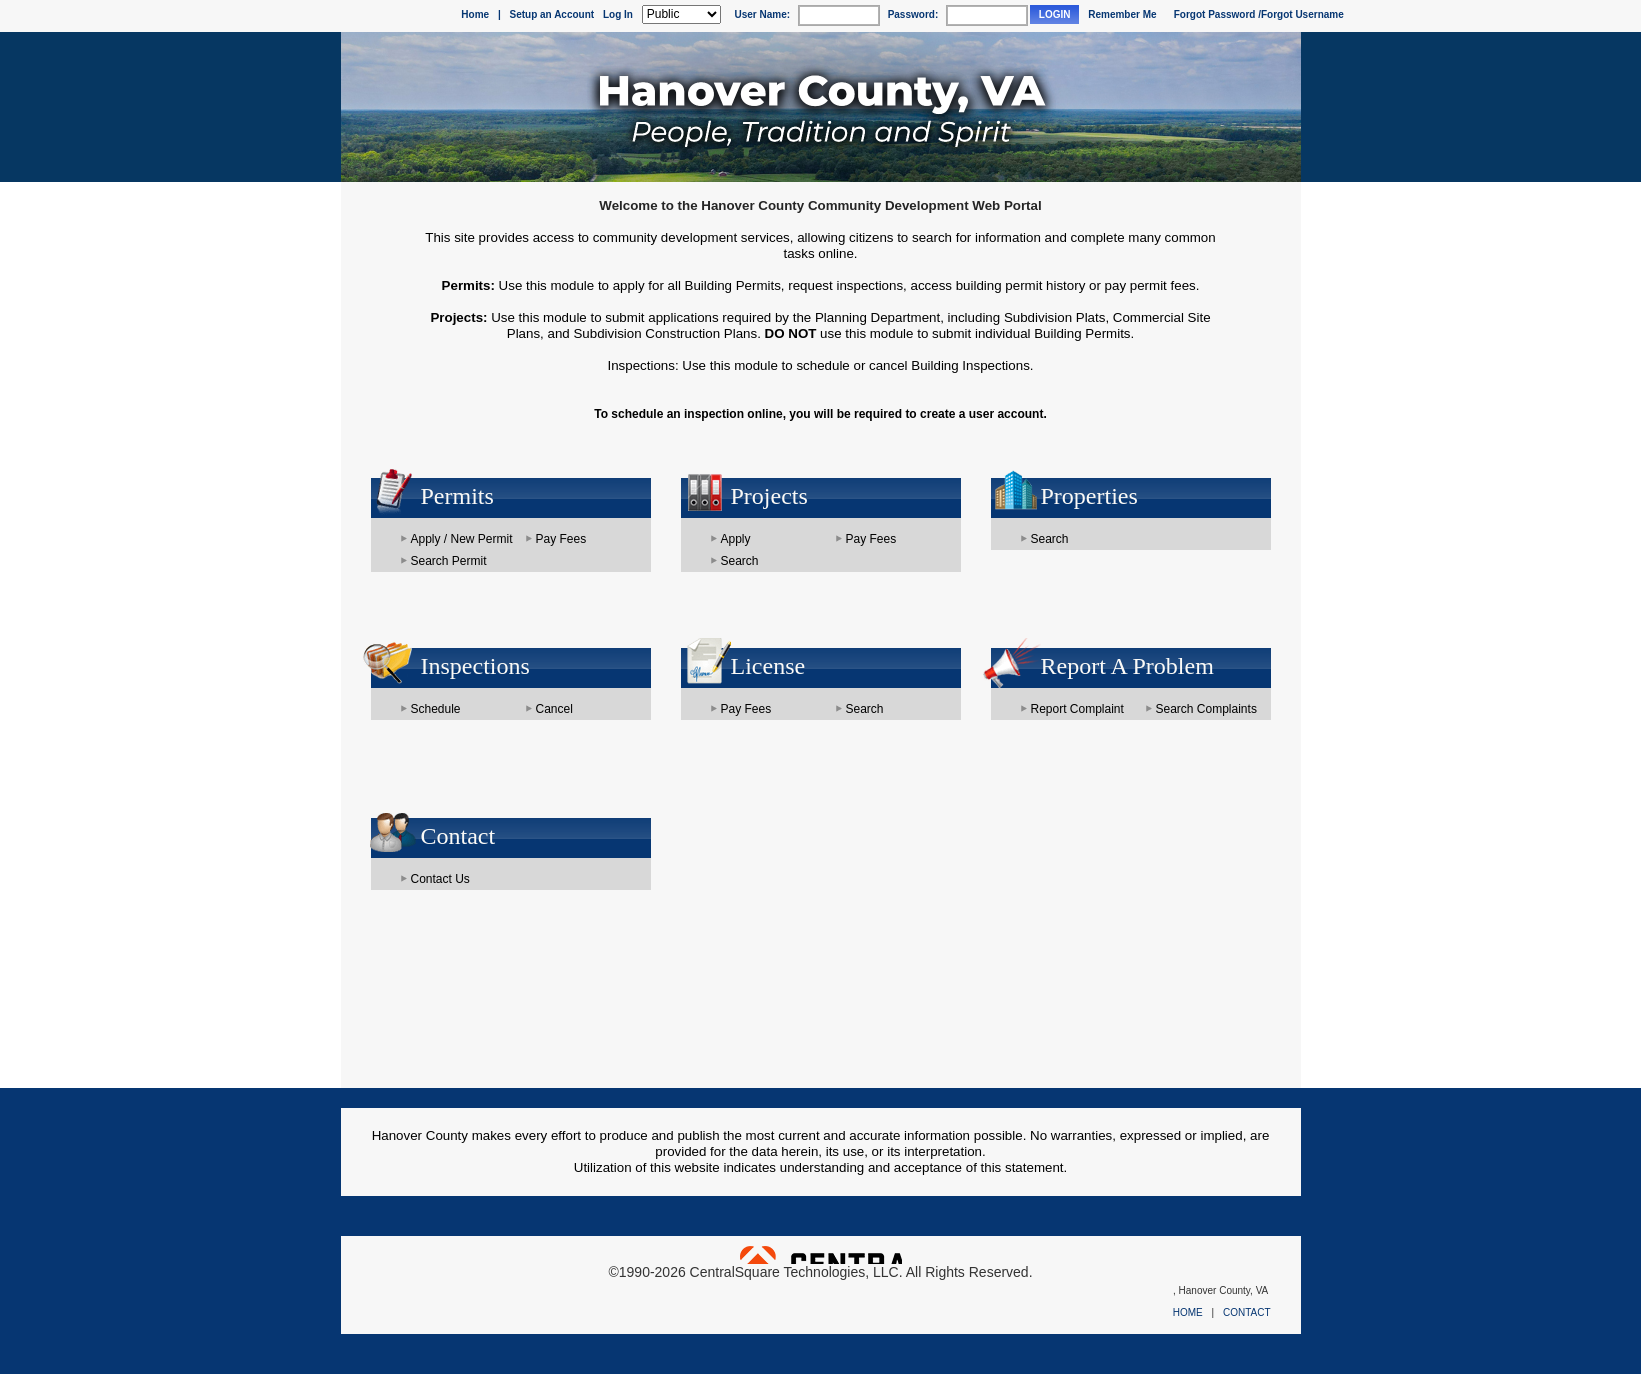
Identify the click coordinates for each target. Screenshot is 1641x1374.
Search (740, 561)
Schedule (436, 709)
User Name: (762, 14)
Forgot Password (1215, 14)
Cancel (554, 709)
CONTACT (1247, 1312)
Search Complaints (1206, 709)
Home (475, 14)
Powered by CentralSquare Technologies (821, 1255)
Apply (736, 539)
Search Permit (449, 561)
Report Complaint (1077, 709)
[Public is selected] (681, 14)
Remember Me (1122, 14)
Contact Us (440, 879)
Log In (618, 14)
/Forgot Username (1301, 14)
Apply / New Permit (462, 539)
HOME (1188, 1312)
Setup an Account (552, 14)
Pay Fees (561, 539)
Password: (913, 14)
